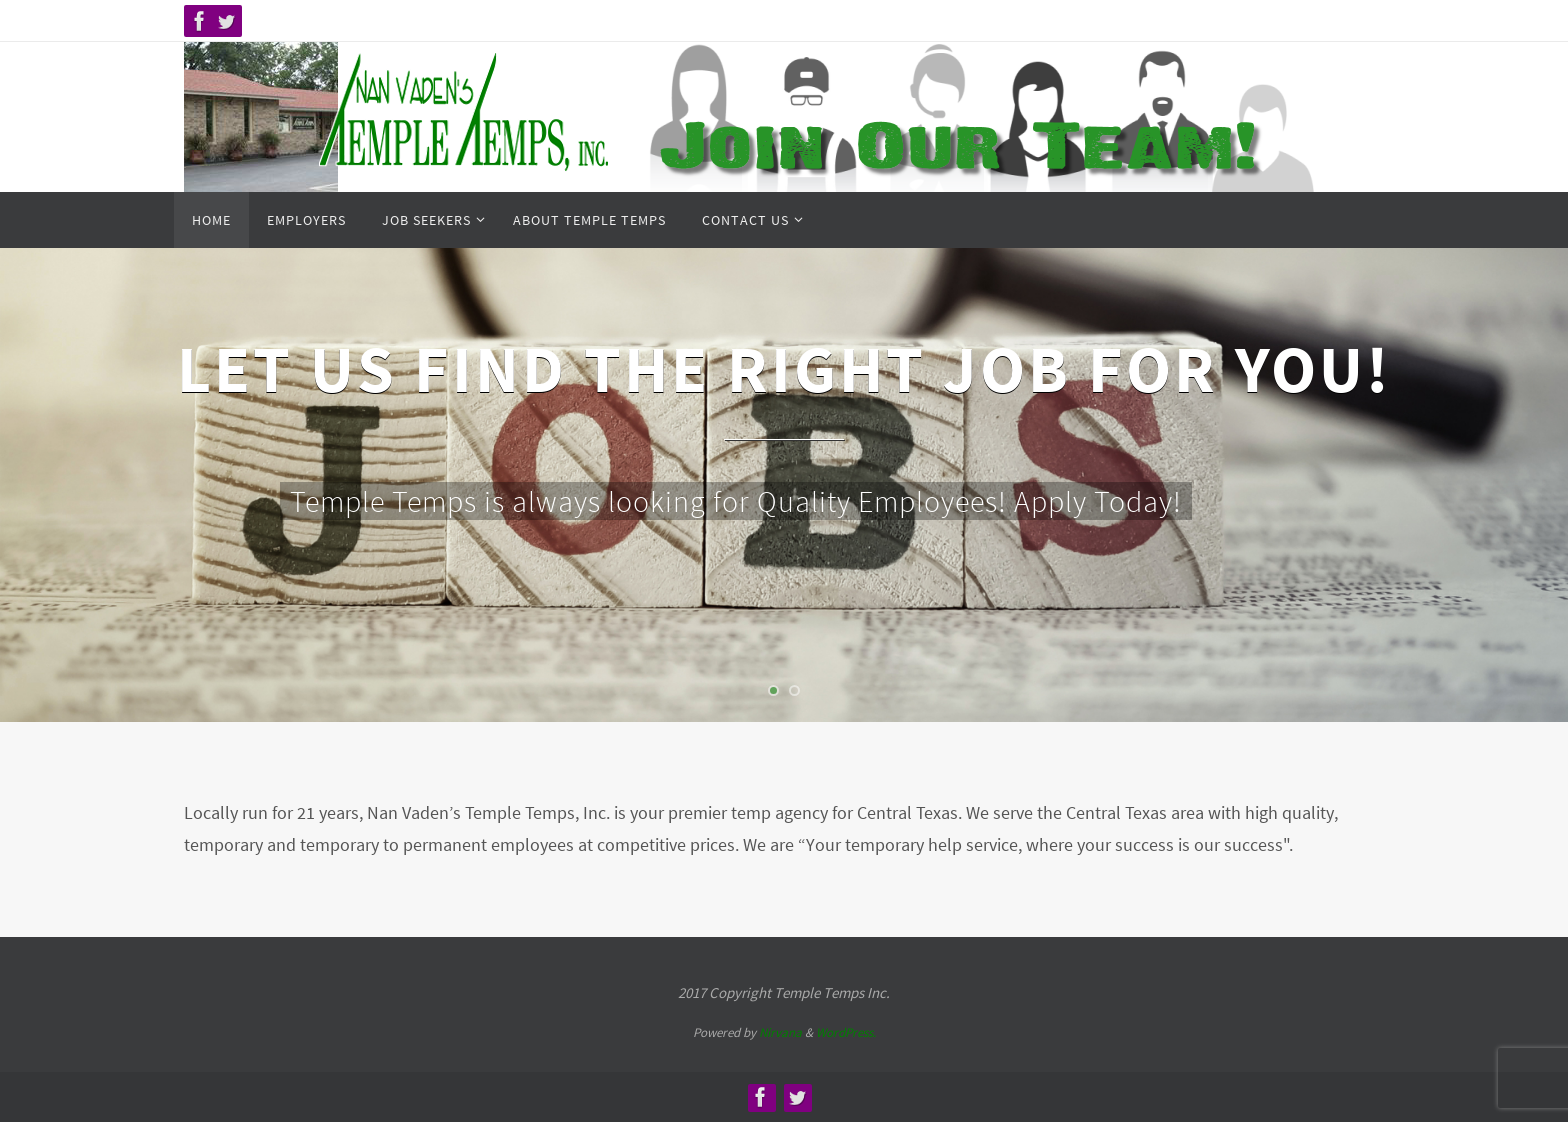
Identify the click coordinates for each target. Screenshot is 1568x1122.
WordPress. (846, 1032)
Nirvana (780, 1032)
